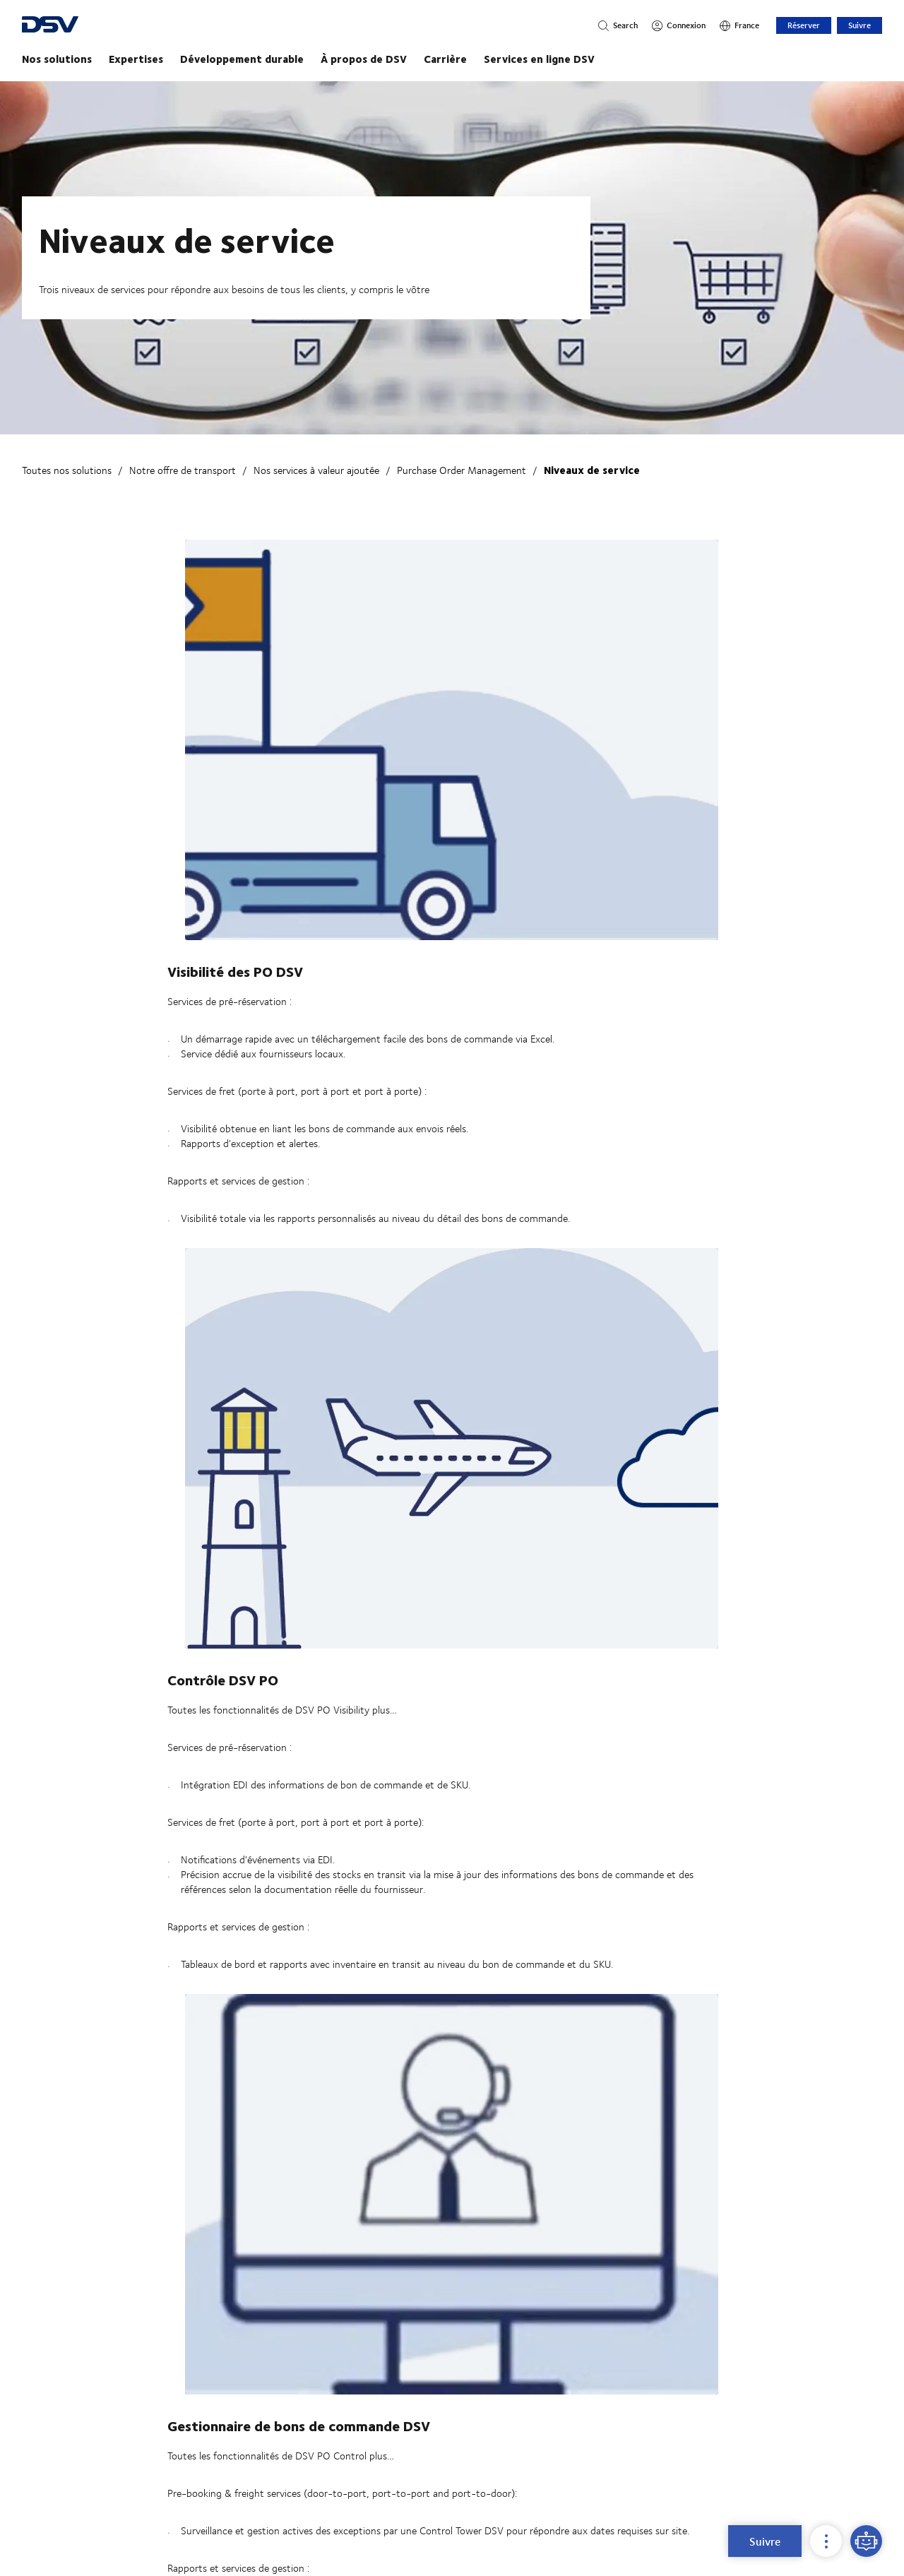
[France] (739, 25)
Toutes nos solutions (67, 470)
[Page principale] (452, 58)
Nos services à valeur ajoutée (316, 470)
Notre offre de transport (182, 470)
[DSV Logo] (104, 25)
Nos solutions (57, 58)
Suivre (859, 25)
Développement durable (242, 58)
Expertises (136, 58)
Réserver (803, 25)
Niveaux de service (592, 469)
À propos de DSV (364, 58)
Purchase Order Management (461, 470)
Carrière (445, 58)
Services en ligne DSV (539, 58)
